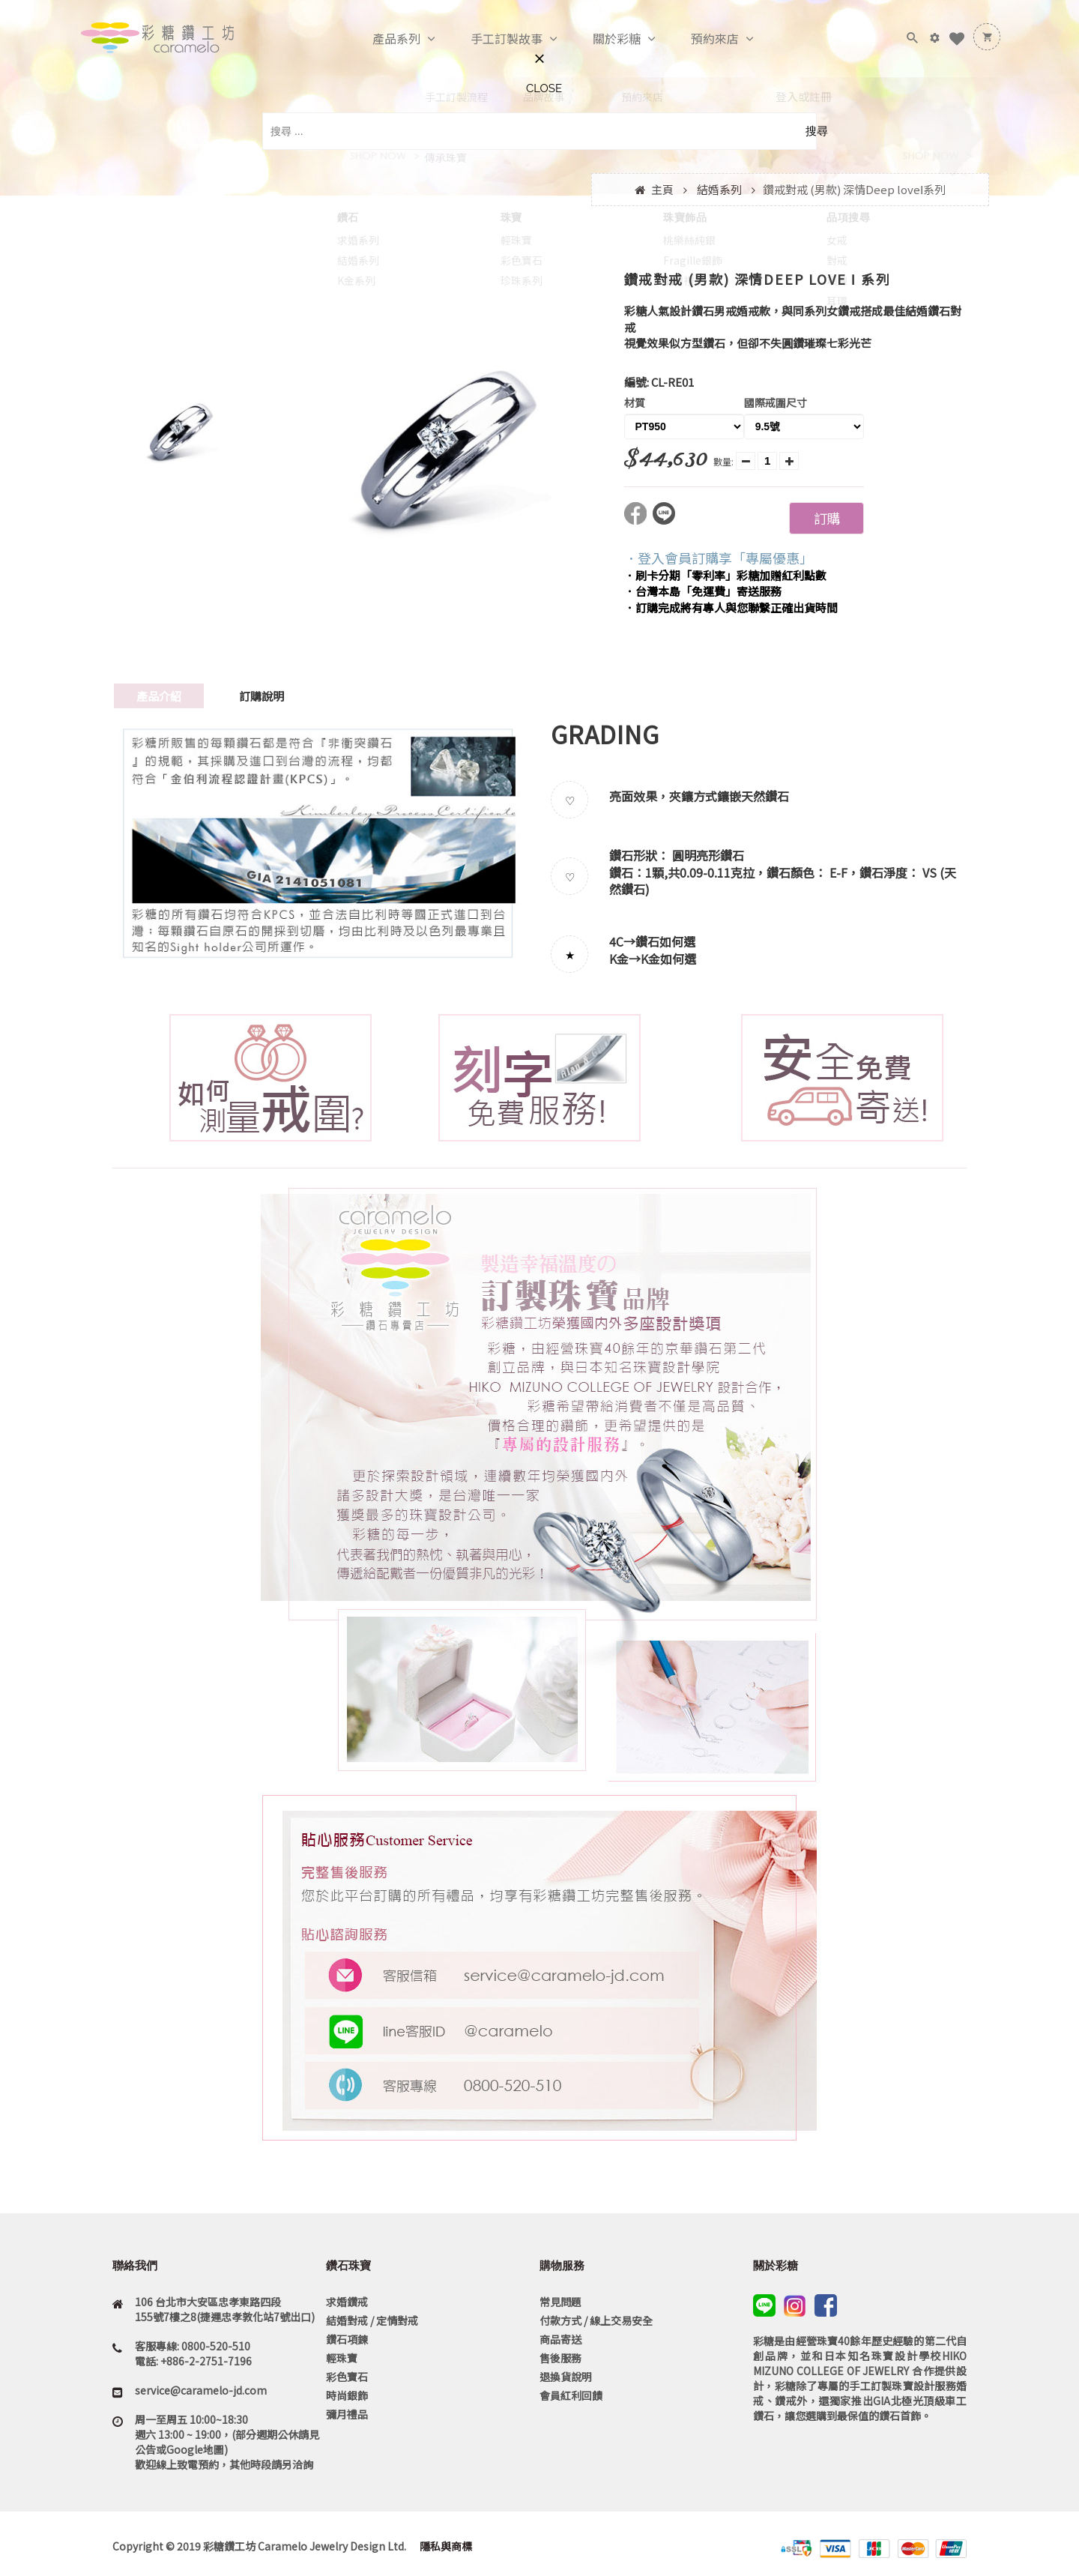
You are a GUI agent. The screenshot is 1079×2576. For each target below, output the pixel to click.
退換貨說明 (566, 2376)
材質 (634, 402)
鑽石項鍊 (347, 2339)
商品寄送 (560, 2339)
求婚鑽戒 (347, 2301)
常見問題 (560, 2301)
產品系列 (381, 39)
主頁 (662, 189)
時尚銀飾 (347, 2395)
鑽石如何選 (665, 941)
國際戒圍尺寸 (775, 402)
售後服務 (560, 2357)
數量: (723, 461)
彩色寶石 (347, 2376)
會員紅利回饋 (571, 2395)
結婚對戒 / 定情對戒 (372, 2320)
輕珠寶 (341, 2357)
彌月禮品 (347, 2414)
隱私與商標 (444, 2546)
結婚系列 (719, 189)
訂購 (826, 518)
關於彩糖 (601, 39)
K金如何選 (668, 959)
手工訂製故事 (491, 39)
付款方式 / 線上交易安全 (596, 2320)
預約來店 (699, 39)
